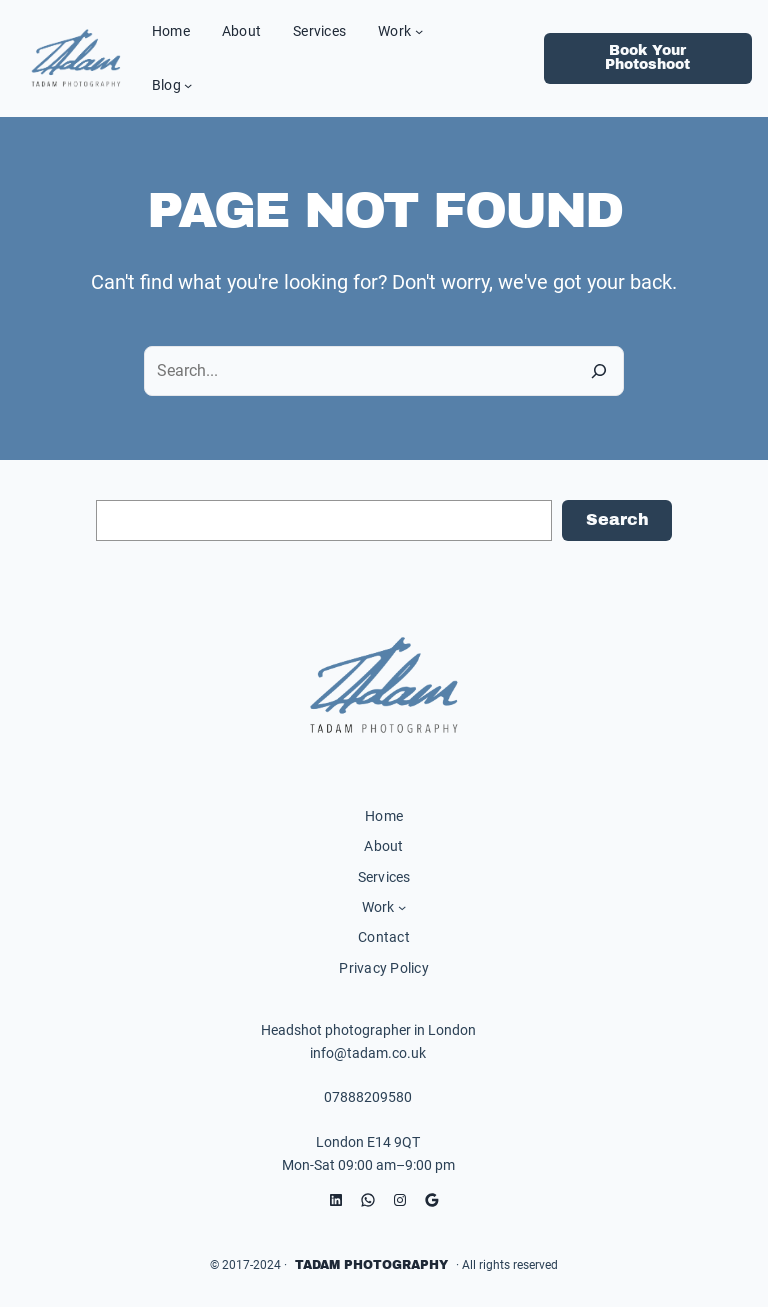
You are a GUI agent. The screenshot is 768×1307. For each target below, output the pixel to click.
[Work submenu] (419, 31)
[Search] (599, 371)
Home (384, 816)
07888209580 (368, 1097)
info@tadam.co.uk (368, 1053)
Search (617, 519)
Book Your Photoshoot (647, 57)
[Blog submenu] (188, 85)
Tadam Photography (371, 1265)
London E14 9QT (368, 1142)
